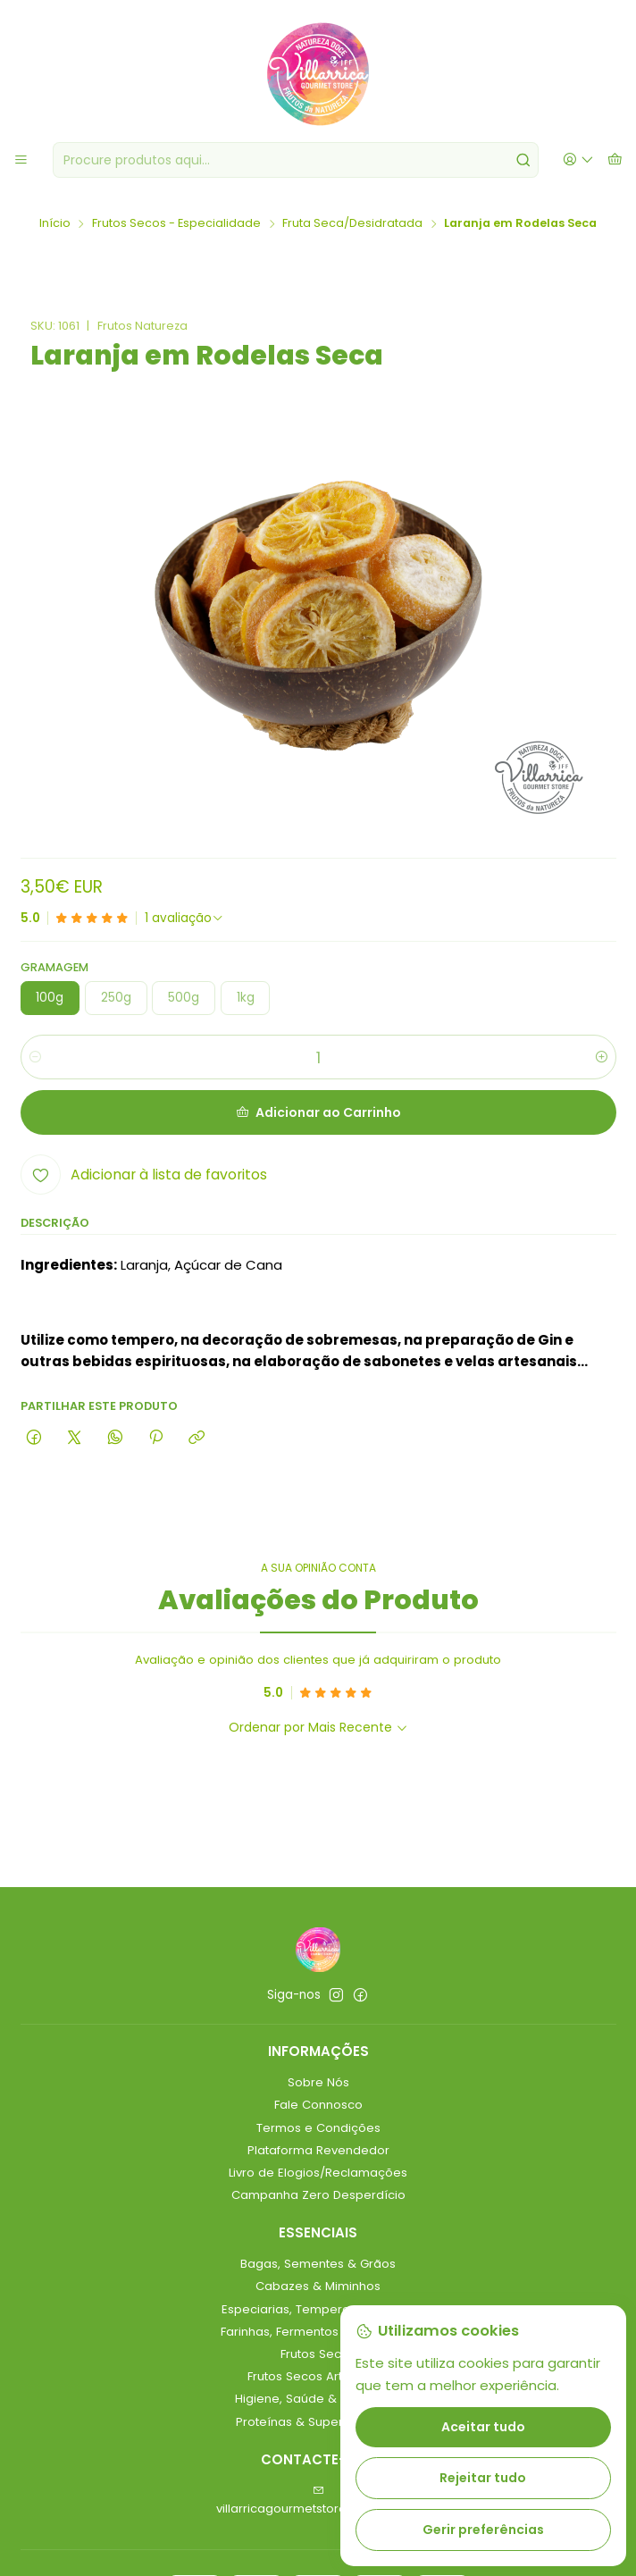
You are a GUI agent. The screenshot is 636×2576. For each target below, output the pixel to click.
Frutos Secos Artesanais (318, 2376)
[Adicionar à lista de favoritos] (144, 1174)
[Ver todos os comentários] (184, 918)
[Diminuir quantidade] (35, 1057)
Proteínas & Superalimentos (318, 2421)
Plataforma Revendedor (318, 2150)
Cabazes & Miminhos (318, 2286)
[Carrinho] (615, 159)
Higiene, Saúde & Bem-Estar (318, 2398)
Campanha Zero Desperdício (318, 2194)
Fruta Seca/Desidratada (352, 224)
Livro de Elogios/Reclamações (318, 2172)
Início (55, 224)
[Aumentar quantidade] (601, 1057)
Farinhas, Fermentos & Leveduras (318, 2331)
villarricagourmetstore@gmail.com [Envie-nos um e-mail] (318, 2501)
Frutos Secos (318, 2353)
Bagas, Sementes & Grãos (318, 2263)
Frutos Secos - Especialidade (176, 224)
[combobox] (296, 160)
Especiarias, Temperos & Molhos (318, 2309)
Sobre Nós (318, 2082)
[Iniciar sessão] (578, 159)
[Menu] (21, 159)
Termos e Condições (318, 2127)
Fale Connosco (318, 2104)
